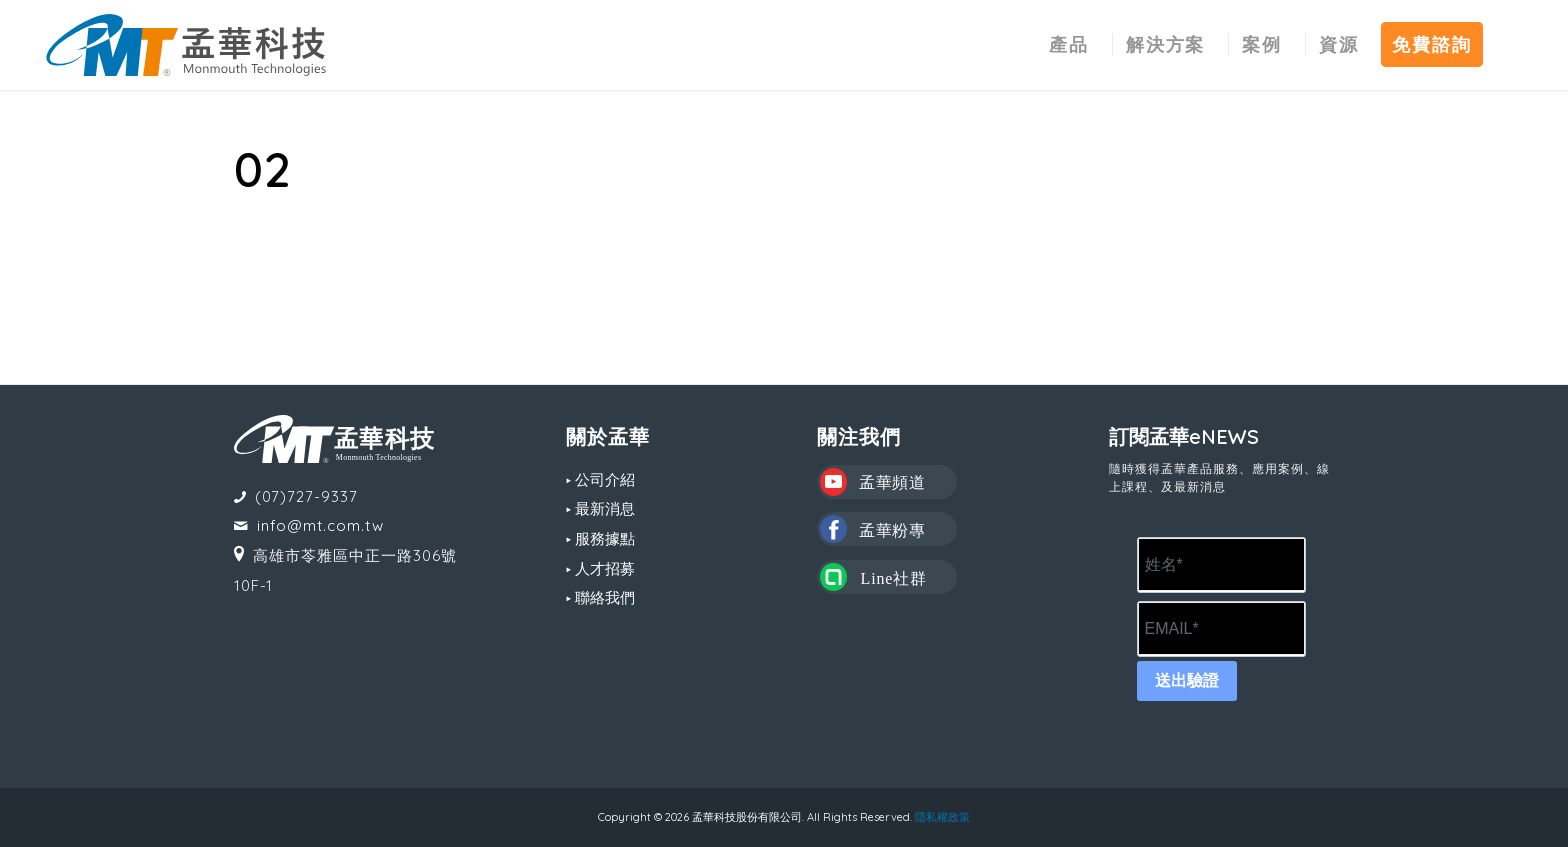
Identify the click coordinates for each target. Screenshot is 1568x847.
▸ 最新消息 (600, 508)
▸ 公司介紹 (600, 479)
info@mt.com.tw (320, 525)
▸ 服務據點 (600, 538)
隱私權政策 (942, 817)
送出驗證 (1187, 680)
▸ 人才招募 (600, 568)
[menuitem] (1069, 45)
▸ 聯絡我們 (600, 597)
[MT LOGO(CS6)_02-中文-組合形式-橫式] (186, 45)
